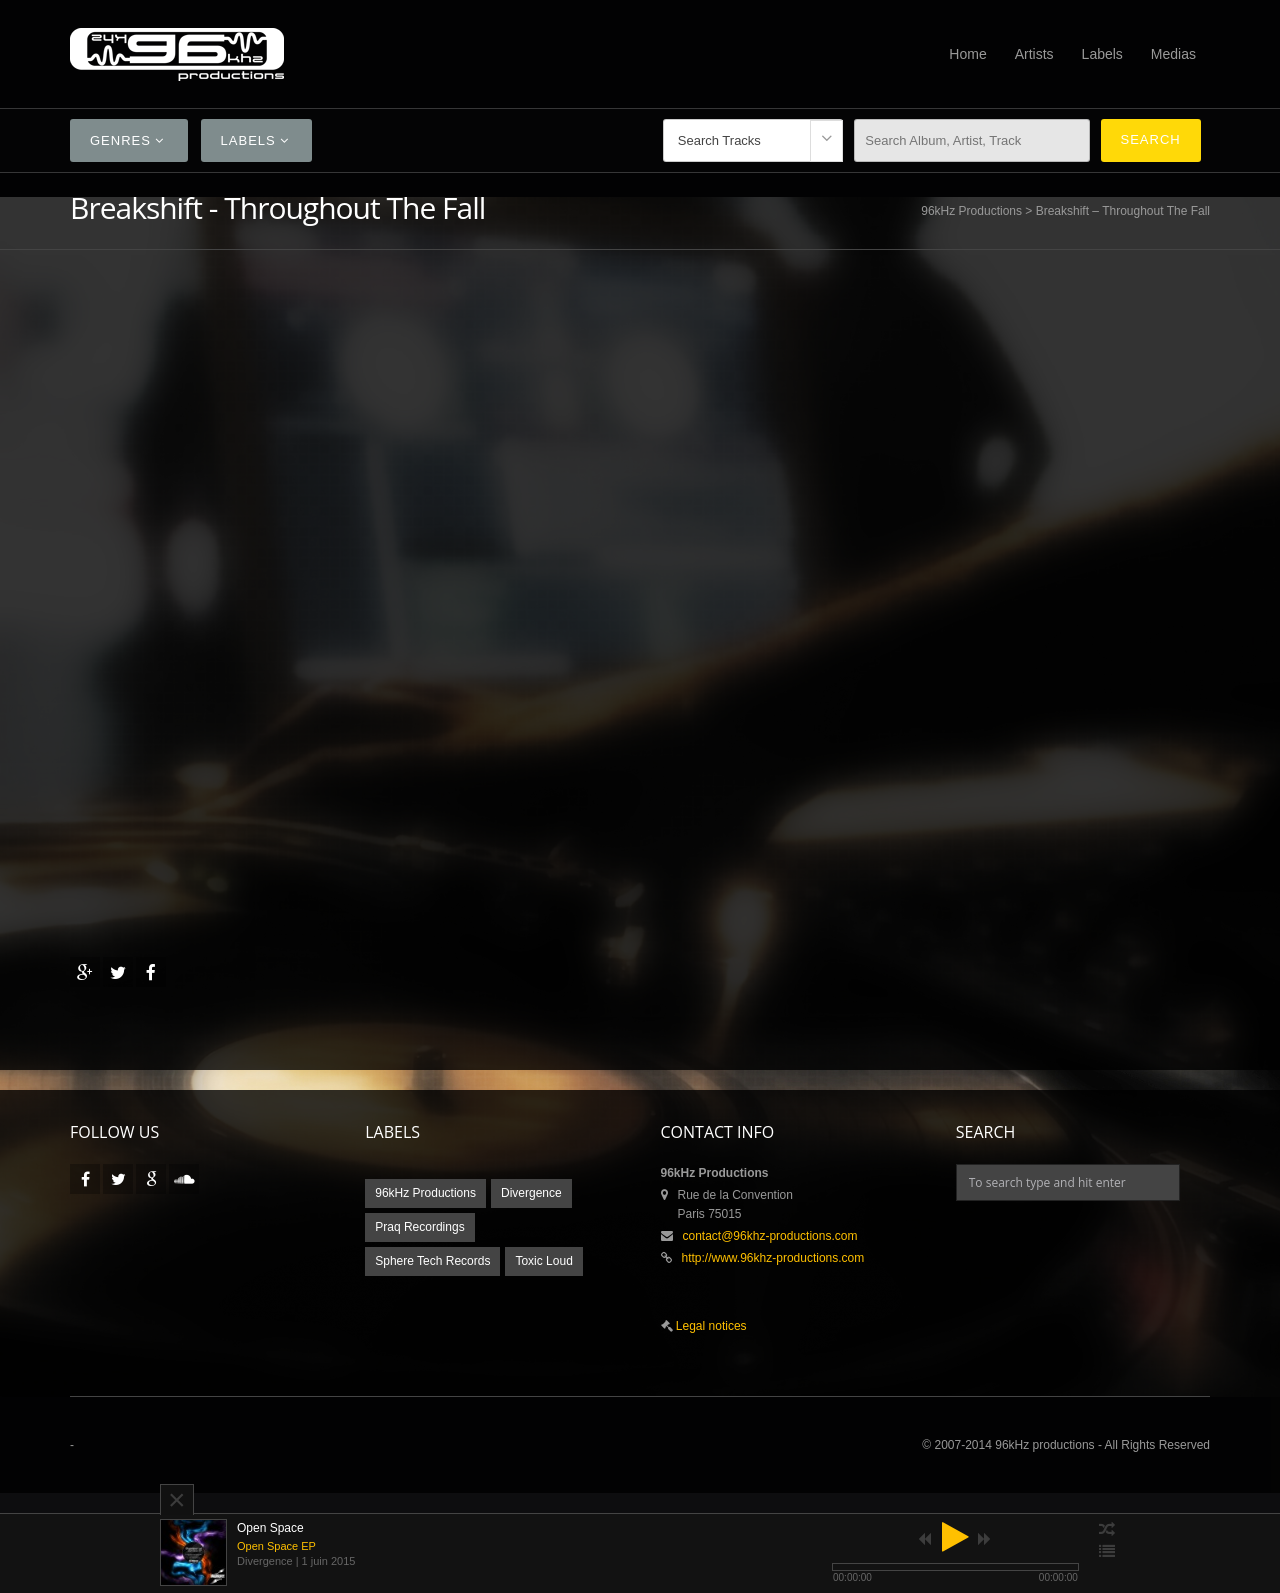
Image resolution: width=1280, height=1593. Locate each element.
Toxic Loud (543, 1261)
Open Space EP (276, 1546)
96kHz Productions (971, 211)
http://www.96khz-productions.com (773, 1258)
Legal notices (710, 1326)
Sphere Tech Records (432, 1261)
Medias (1173, 54)
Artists (1034, 54)
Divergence (531, 1193)
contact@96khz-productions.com (770, 1236)
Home (967, 54)
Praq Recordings (419, 1227)
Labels (1102, 54)
